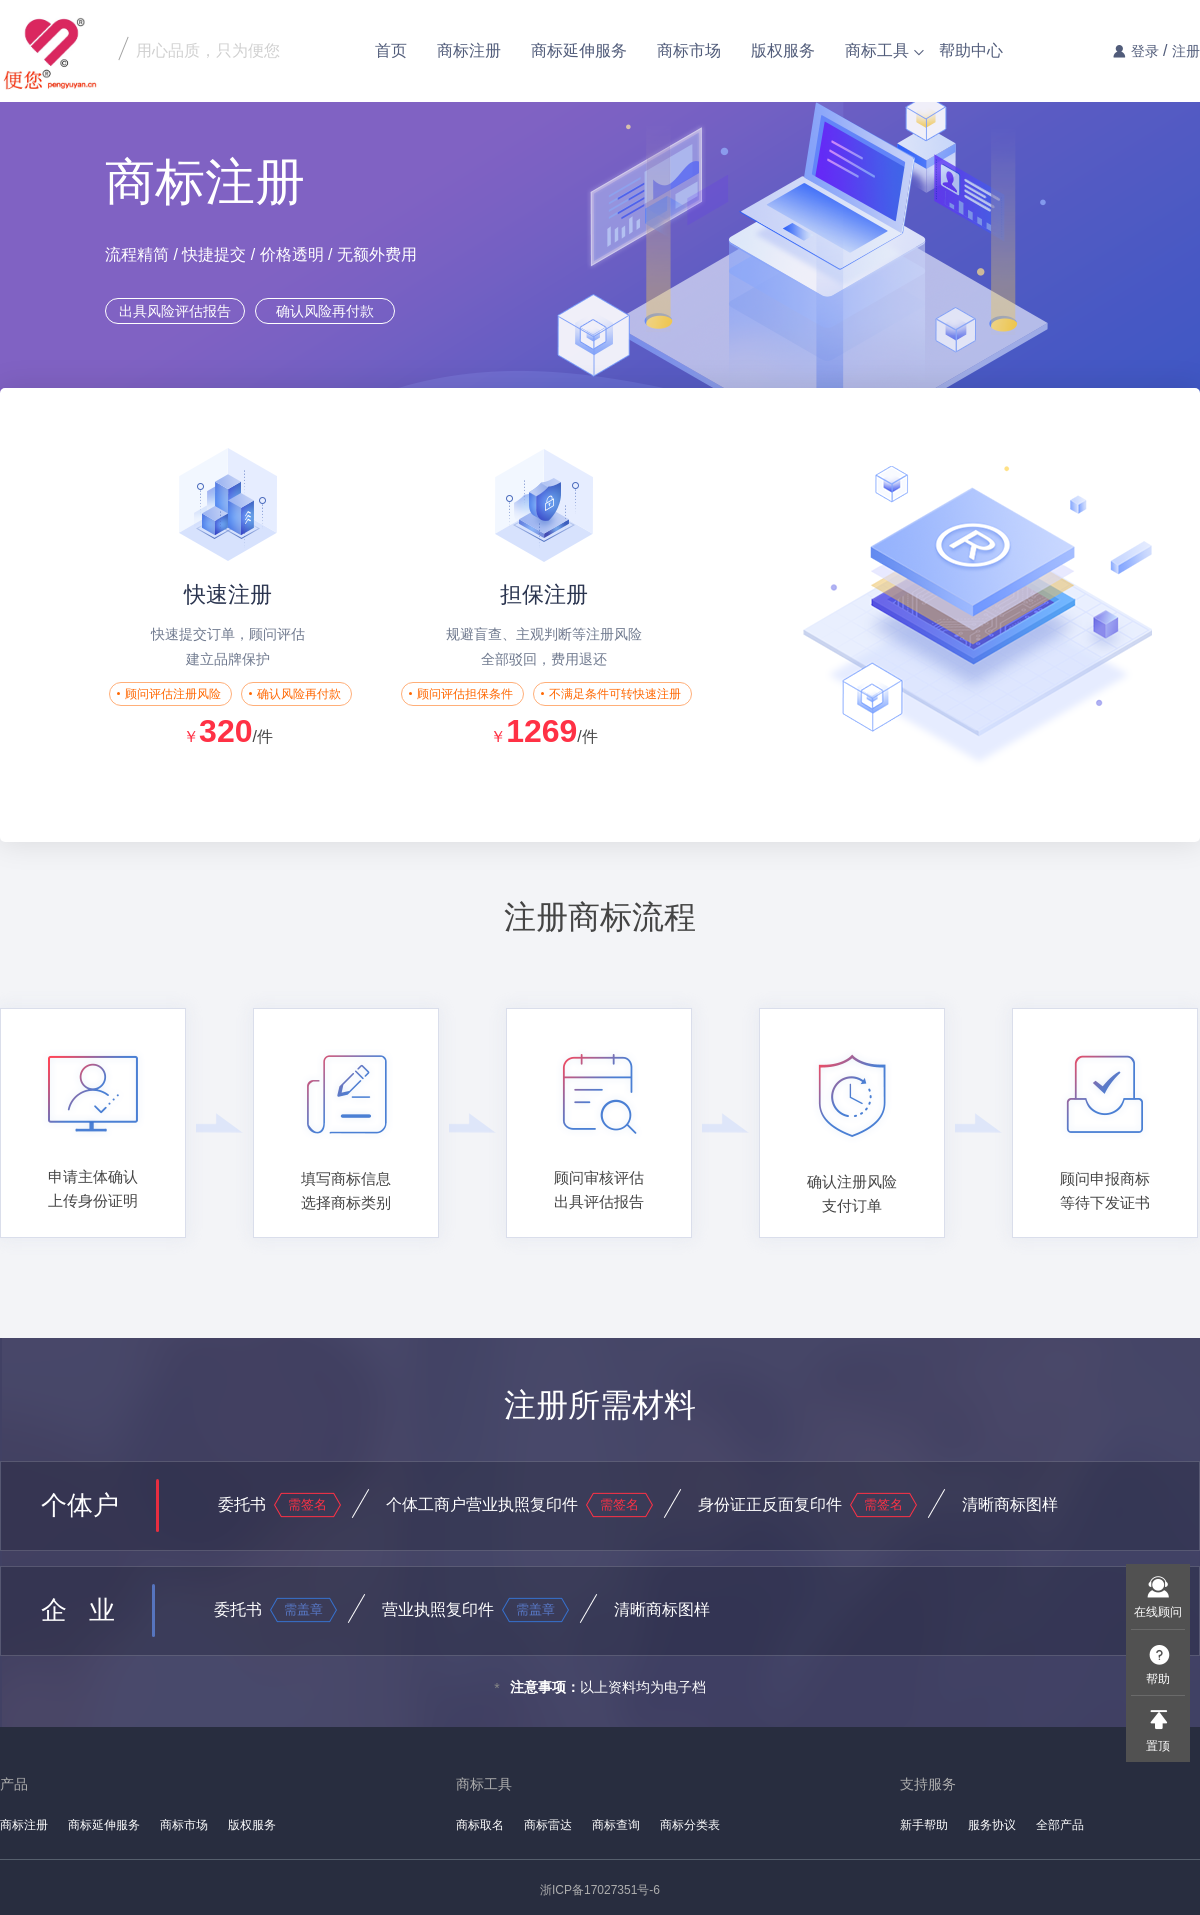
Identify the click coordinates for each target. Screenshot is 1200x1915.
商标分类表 (690, 1825)
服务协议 (992, 1825)
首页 (391, 50)
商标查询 (616, 1825)
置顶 (1158, 1746)
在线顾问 (1158, 1612)
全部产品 (1060, 1825)
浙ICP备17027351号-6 (600, 1890)
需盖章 (303, 1609)
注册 (1186, 51)
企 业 (78, 1610)
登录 (1145, 51)
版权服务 (783, 50)
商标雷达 (548, 1825)
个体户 (80, 1505)
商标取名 (480, 1825)
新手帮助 (924, 1825)
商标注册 (469, 50)
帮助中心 (971, 50)
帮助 (1158, 1679)
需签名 (307, 1504)
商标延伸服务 (579, 50)
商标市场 (689, 50)
